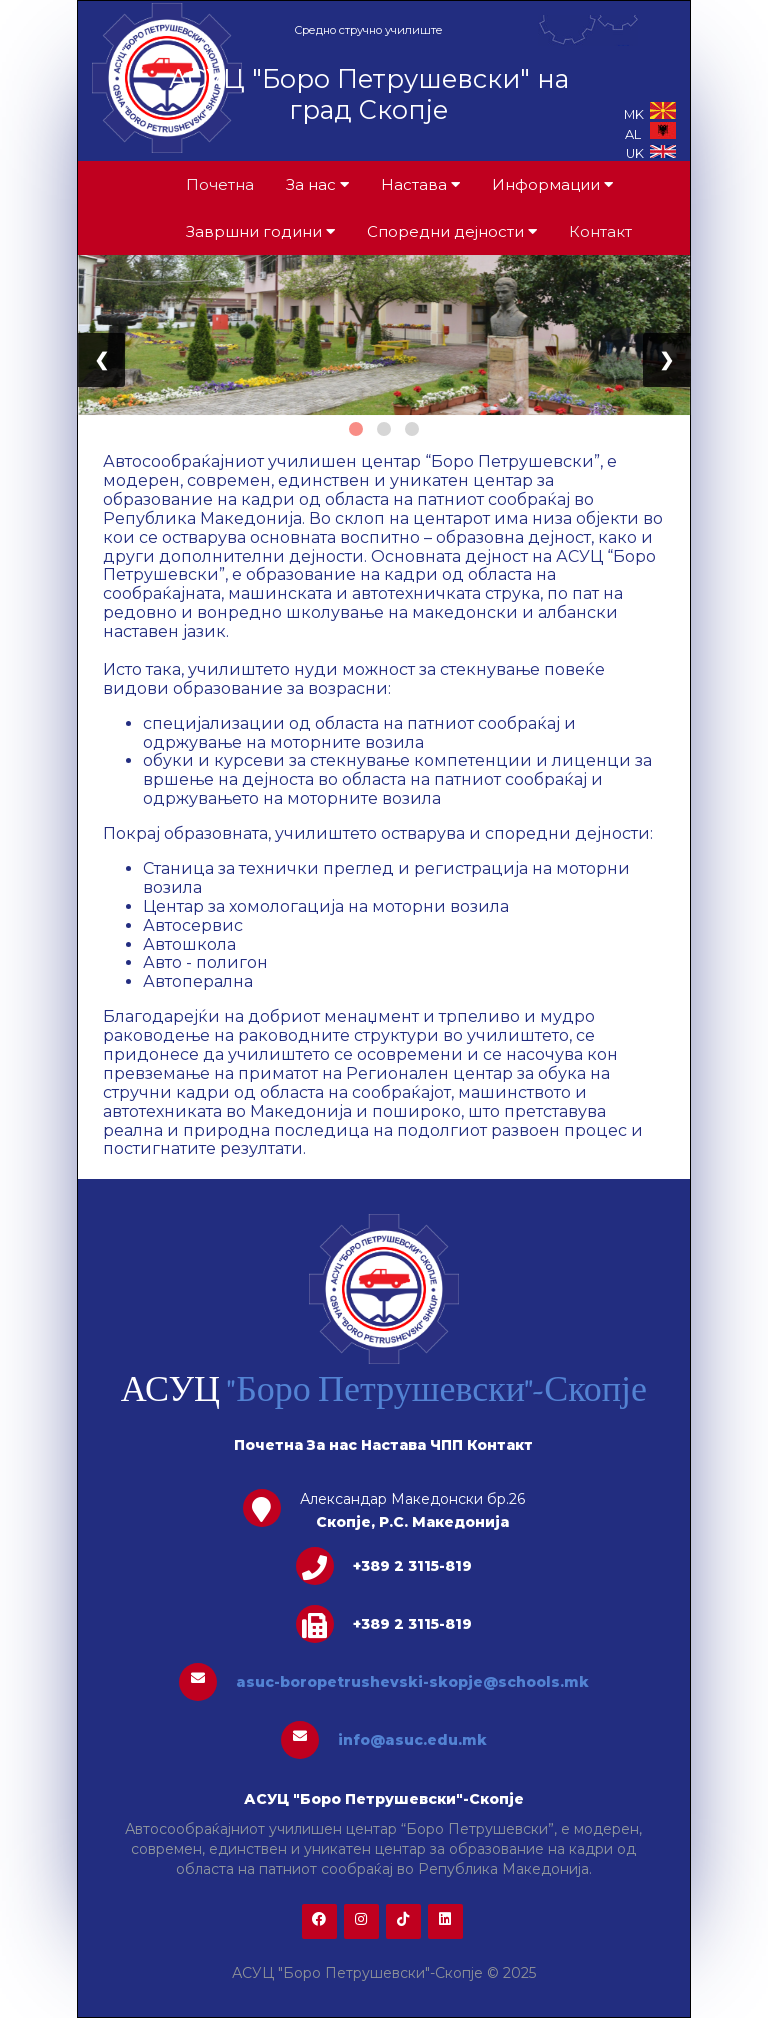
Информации (552, 184)
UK (651, 153)
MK (650, 114)
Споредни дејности (452, 231)
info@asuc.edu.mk (412, 1740)
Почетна (220, 184)
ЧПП (446, 1445)
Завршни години (260, 231)
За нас (317, 184)
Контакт (600, 231)
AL (650, 134)
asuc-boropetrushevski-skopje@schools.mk (412, 1682)
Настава (420, 184)
